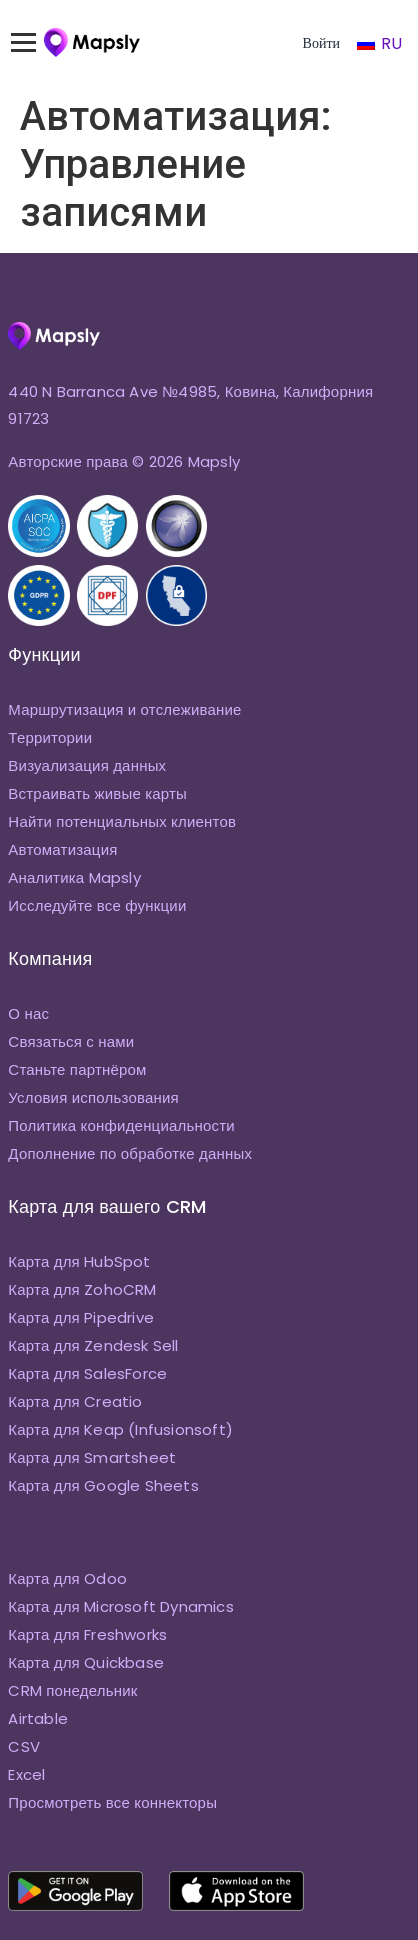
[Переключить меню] (33, 43)
